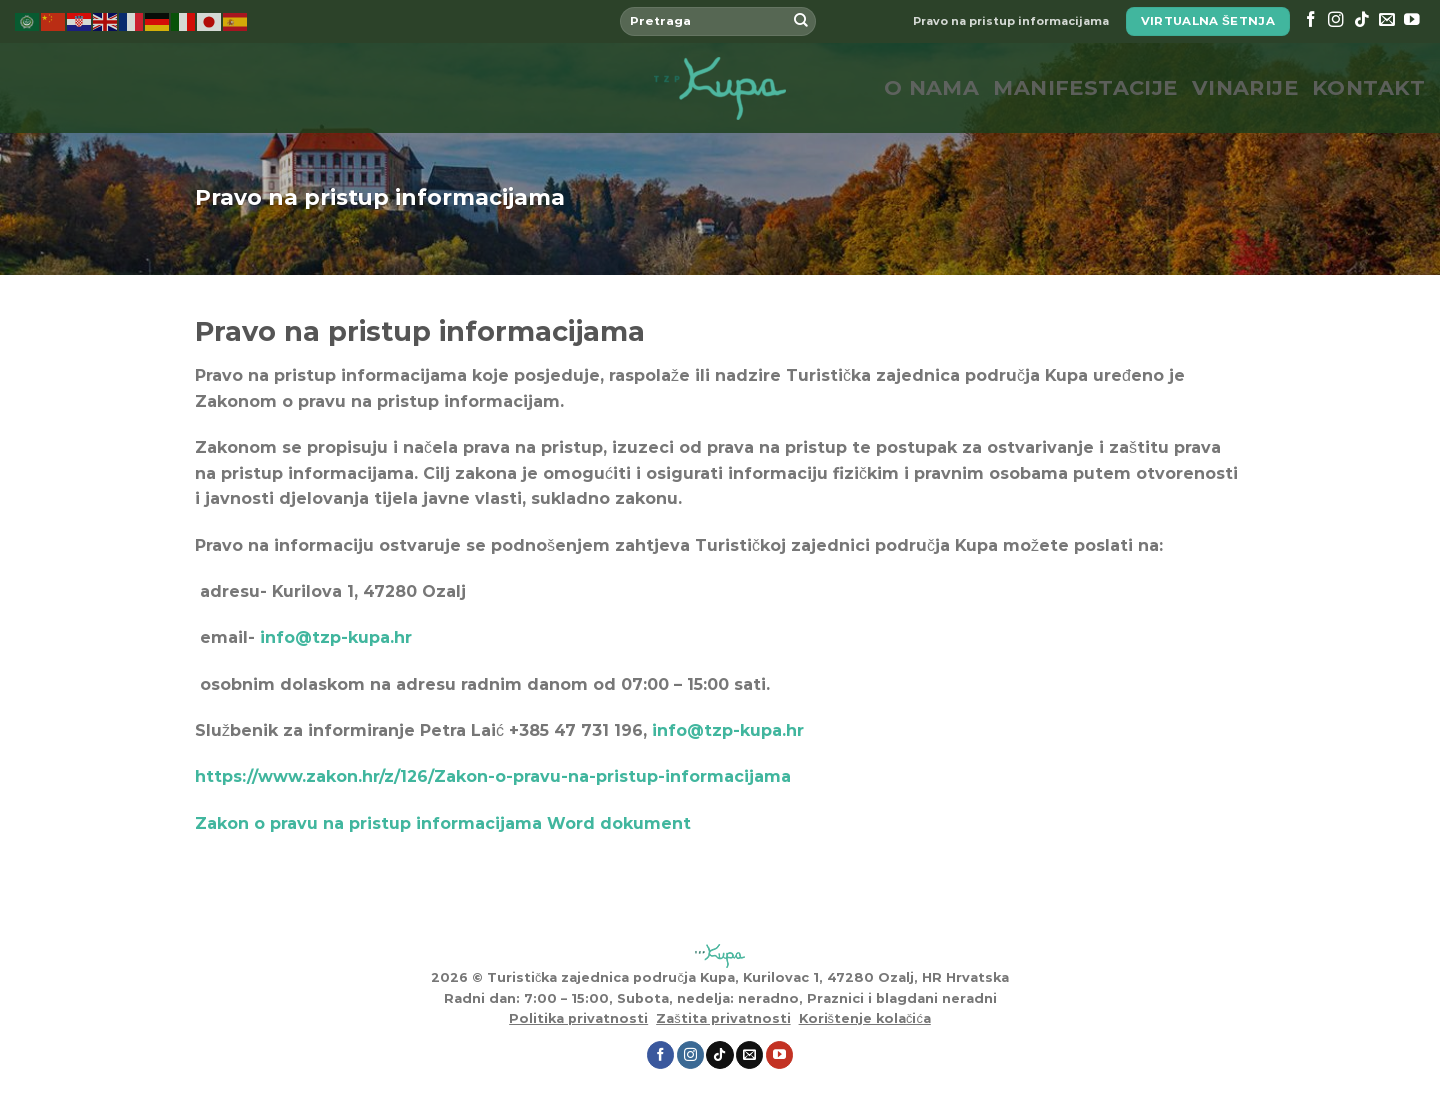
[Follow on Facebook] (1311, 20)
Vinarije (1245, 87)
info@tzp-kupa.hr (728, 730)
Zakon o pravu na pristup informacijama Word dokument (443, 823)
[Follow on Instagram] (1336, 20)
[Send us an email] (1387, 20)
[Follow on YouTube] (1412, 20)
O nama (932, 87)
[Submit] (801, 22)
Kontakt (1368, 87)
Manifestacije (1085, 87)
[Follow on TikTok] (1362, 20)
